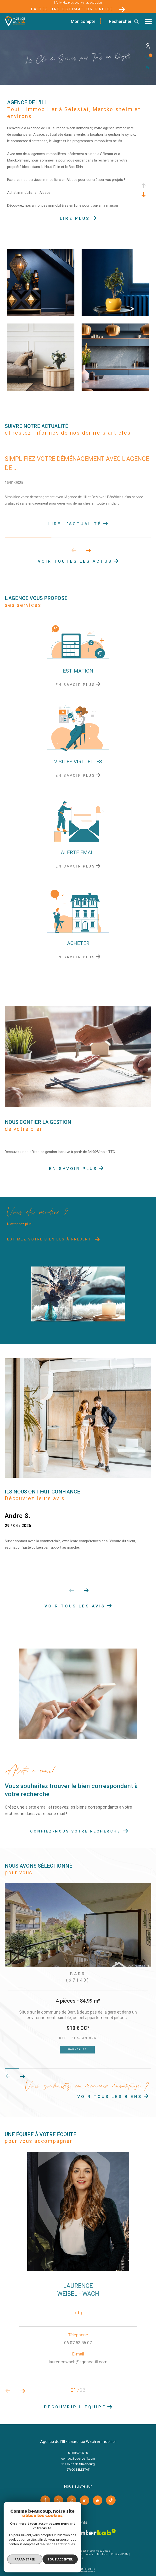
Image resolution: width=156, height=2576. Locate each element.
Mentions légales (73, 2554)
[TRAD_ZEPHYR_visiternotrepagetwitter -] (58, 2500)
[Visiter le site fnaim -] (68, 2533)
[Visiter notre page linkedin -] (84, 2500)
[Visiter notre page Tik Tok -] (111, 2500)
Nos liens (102, 2554)
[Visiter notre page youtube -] (97, 2500)
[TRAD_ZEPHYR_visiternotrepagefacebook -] (45, 2500)
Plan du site (54, 2554)
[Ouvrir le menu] (148, 21)
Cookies (78, 2558)
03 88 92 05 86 (78, 2453)
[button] (88, 550)
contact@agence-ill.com (78, 2458)
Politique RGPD (119, 2554)
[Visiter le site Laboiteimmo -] (78, 2566)
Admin (90, 2554)
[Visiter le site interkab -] (97, 2532)
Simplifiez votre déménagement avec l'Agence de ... (77, 463)
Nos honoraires (35, 2554)
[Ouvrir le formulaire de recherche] (124, 21)
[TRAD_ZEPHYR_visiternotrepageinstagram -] (71, 2500)
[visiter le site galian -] (47, 2533)
